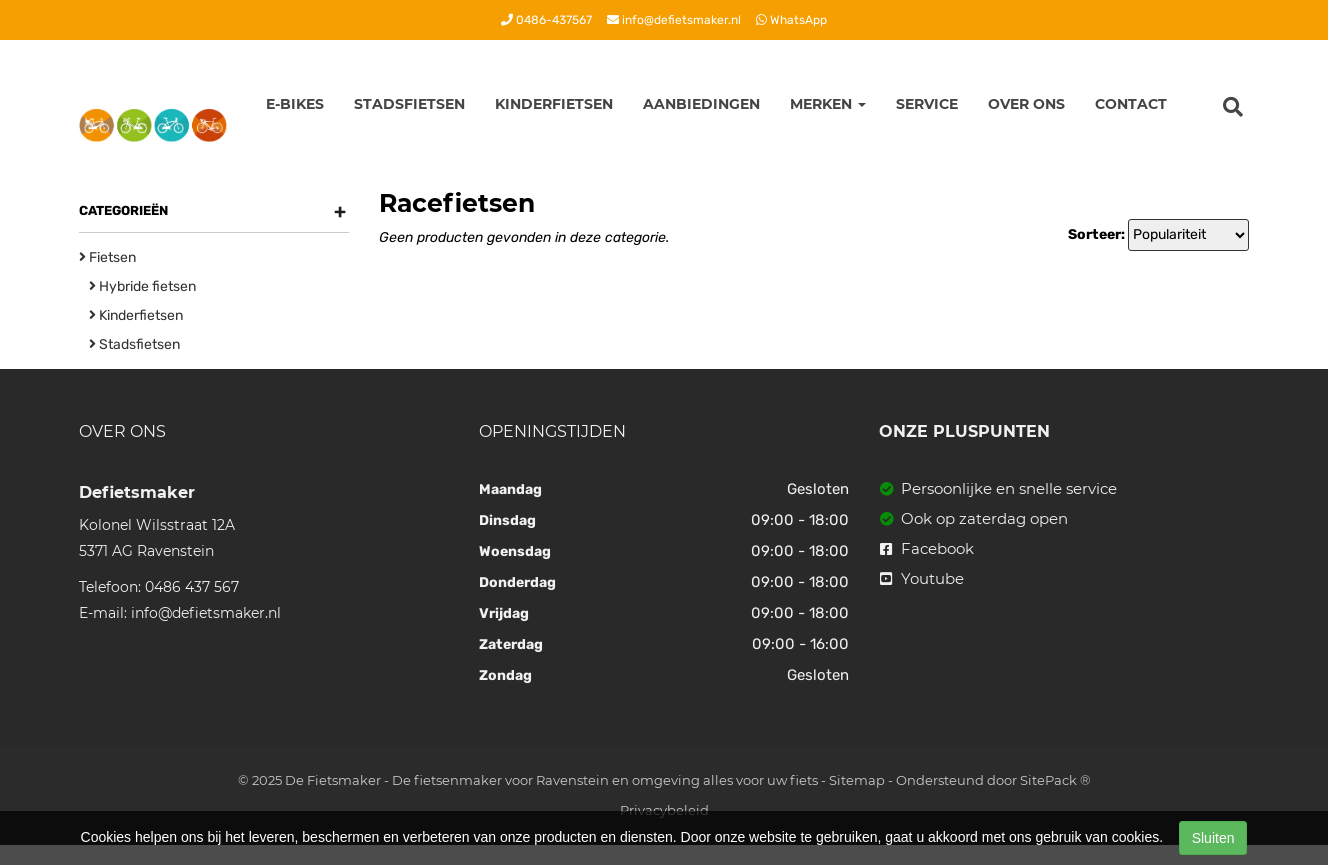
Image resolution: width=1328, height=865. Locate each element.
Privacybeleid (664, 810)
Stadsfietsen (409, 104)
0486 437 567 (192, 587)
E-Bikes (295, 104)
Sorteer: (1096, 234)
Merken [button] (828, 104)
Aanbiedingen (701, 104)
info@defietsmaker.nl (674, 20)
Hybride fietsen (142, 286)
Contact (1131, 104)
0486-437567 (546, 20)
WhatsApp (791, 20)
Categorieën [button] (212, 211)
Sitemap (857, 780)
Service (927, 104)
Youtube (922, 578)
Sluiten (1213, 838)
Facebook (927, 548)
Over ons (1026, 104)
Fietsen (107, 257)
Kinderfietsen (554, 104)
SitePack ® (1055, 780)
